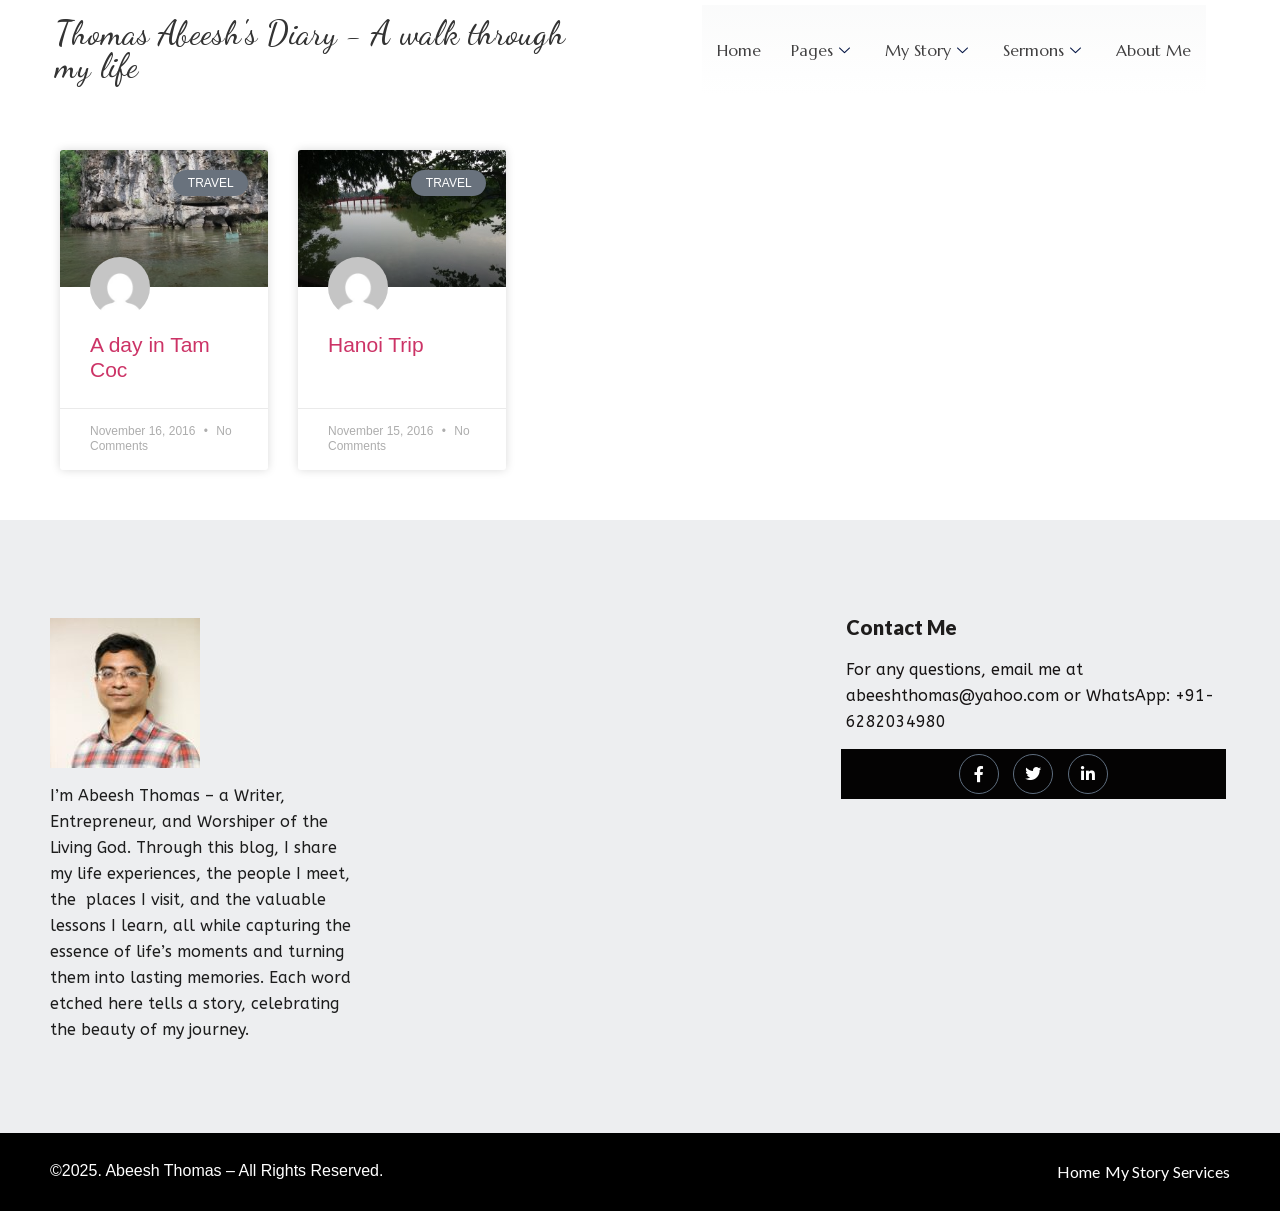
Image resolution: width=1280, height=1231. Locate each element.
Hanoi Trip (376, 344)
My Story (929, 50)
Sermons (1044, 50)
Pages (823, 50)
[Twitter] (1033, 774)
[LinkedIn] (1088, 774)
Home (739, 50)
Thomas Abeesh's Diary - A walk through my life (310, 50)
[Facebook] (979, 774)
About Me (1153, 50)
